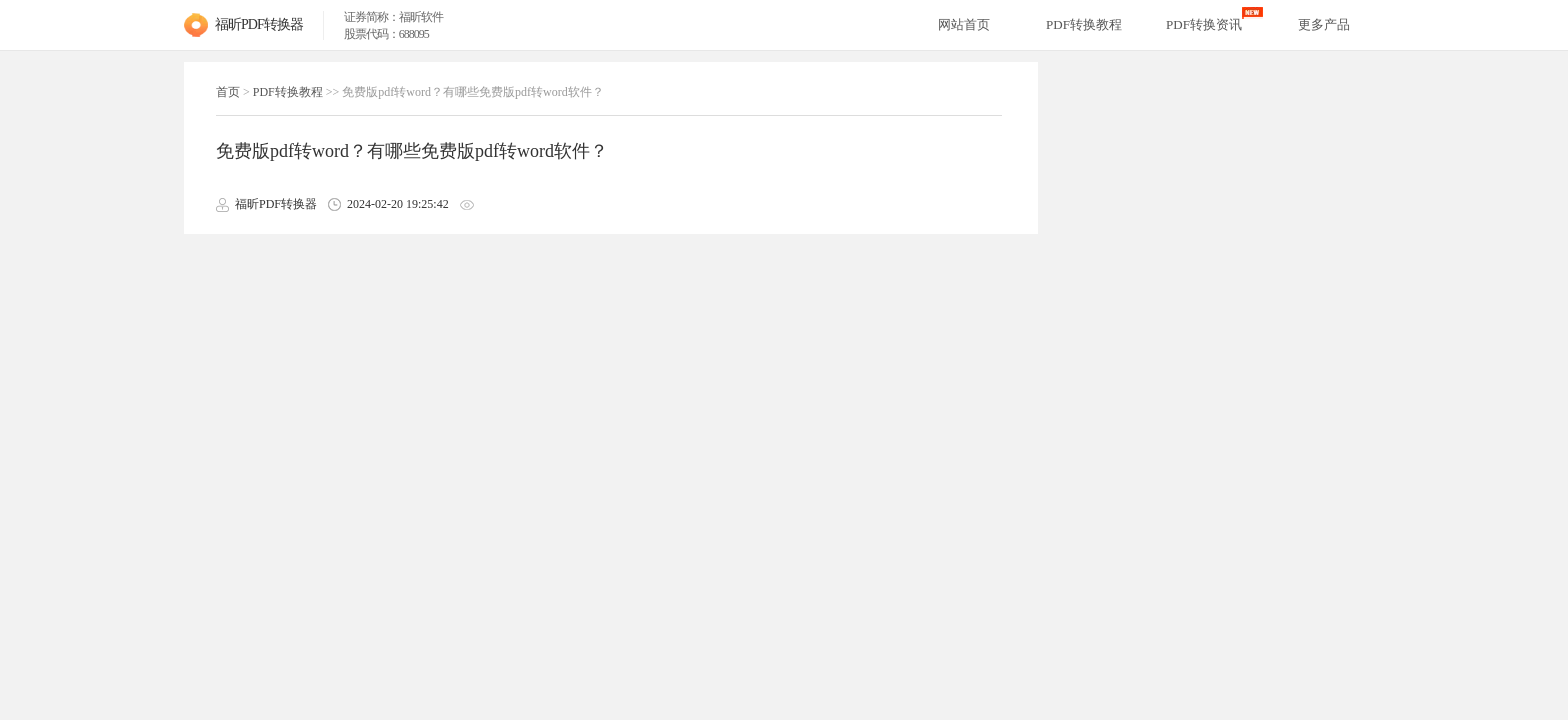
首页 (228, 92)
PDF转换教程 (288, 92)
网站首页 (964, 24)
